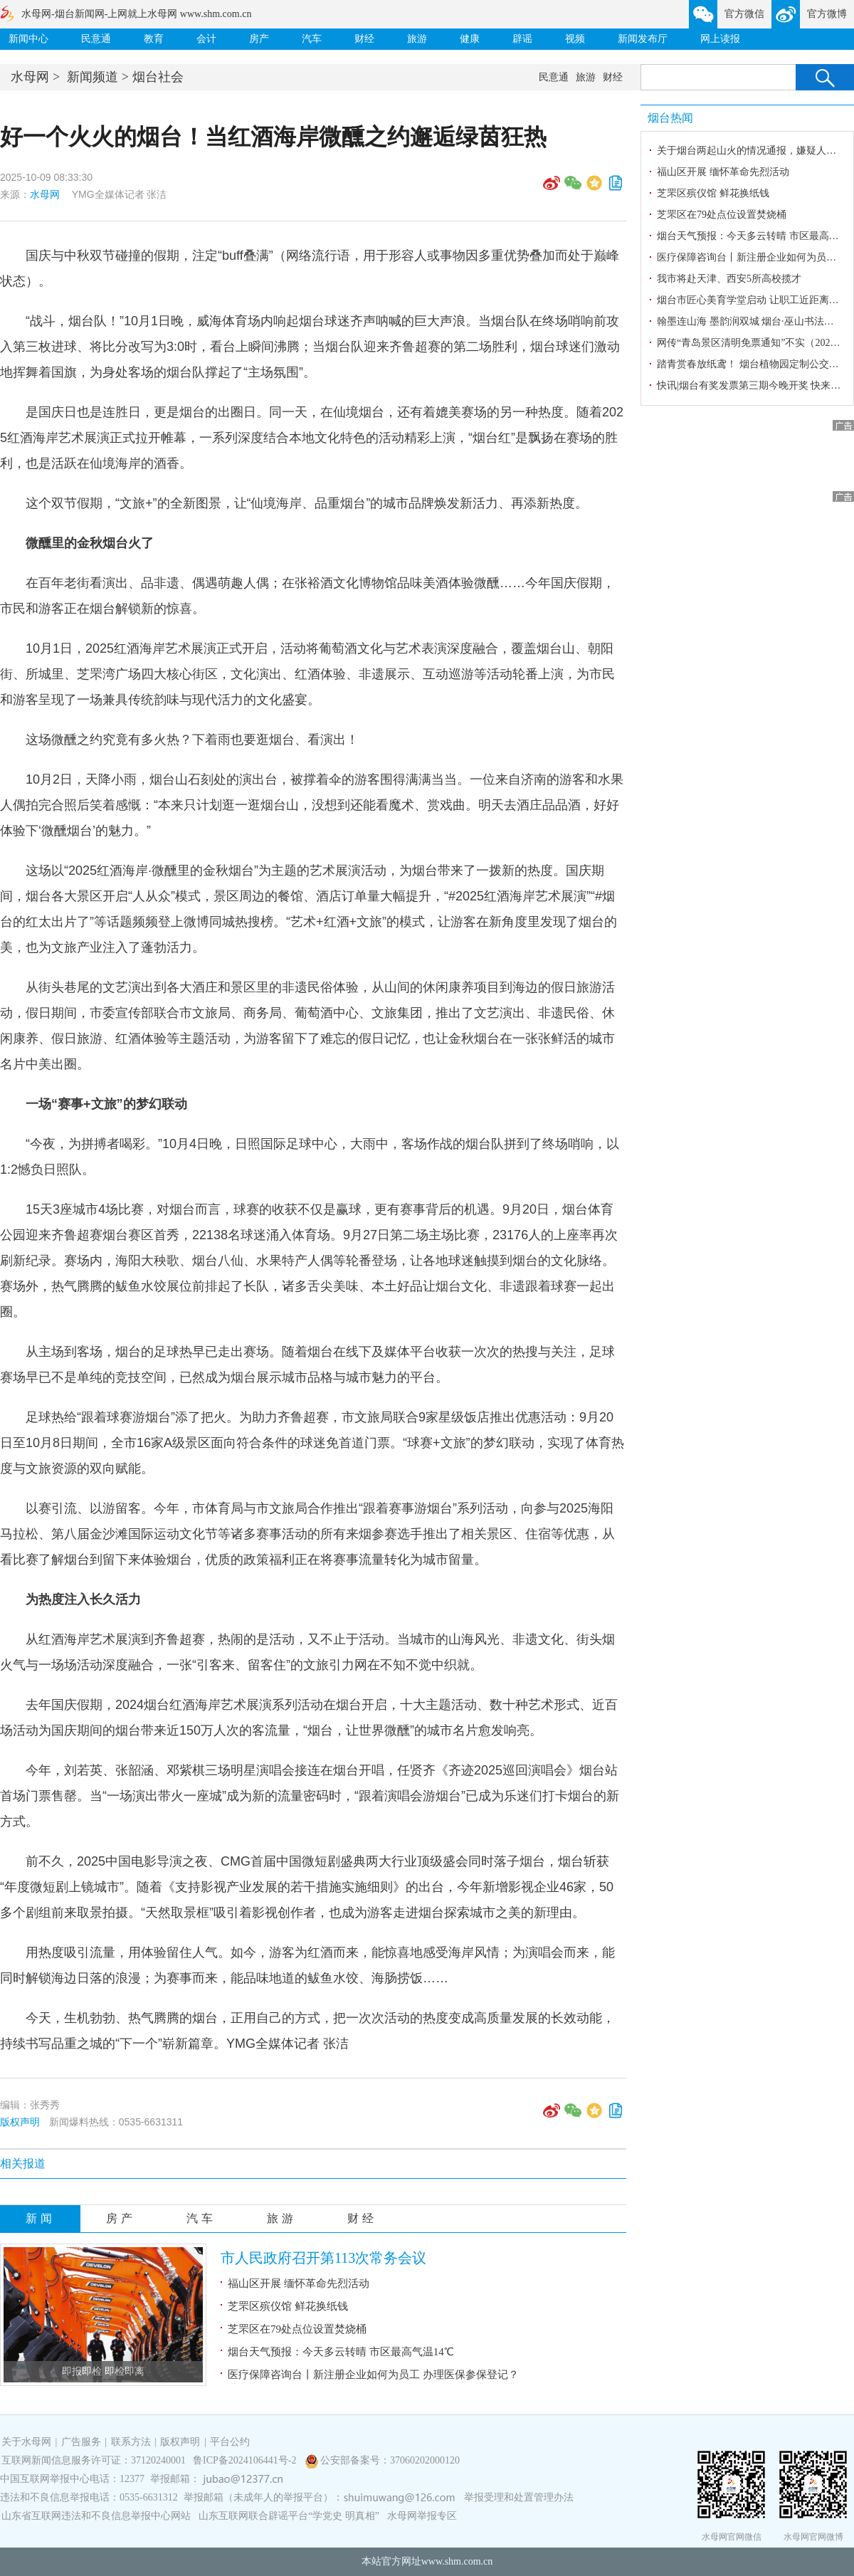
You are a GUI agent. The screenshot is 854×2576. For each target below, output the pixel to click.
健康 (470, 38)
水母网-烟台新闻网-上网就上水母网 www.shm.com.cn (136, 14)
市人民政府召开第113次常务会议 (323, 2258)
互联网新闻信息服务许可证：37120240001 (93, 2460)
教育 (154, 38)
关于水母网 (27, 2441)
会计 (206, 38)
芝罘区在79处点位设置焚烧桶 (297, 2329)
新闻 (41, 2218)
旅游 (417, 38)
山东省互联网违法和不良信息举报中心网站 (96, 2516)
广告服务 (81, 2441)
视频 (575, 38)
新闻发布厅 (643, 38)
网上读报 (720, 38)
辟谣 (522, 38)
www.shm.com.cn (457, 2561)
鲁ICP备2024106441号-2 (246, 2460)
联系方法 (131, 2441)
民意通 (96, 38)
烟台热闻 (670, 118)
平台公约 (230, 2441)
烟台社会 (158, 77)
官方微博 (827, 14)
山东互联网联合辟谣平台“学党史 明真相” (289, 2516)
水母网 (30, 77)
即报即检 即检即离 (103, 2371)
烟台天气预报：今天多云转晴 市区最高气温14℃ (341, 2351)
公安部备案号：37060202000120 (390, 2460)
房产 (259, 38)
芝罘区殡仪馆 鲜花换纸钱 (288, 2306)
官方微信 (744, 14)
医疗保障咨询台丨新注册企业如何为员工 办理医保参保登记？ (373, 2374)
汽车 (312, 38)
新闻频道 (92, 77)
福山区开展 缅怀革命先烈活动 (298, 2283)
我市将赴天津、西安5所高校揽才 (729, 278)
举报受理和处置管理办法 (519, 2497)
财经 (364, 38)
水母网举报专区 (422, 2516)
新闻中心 (28, 38)
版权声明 (20, 2122)
